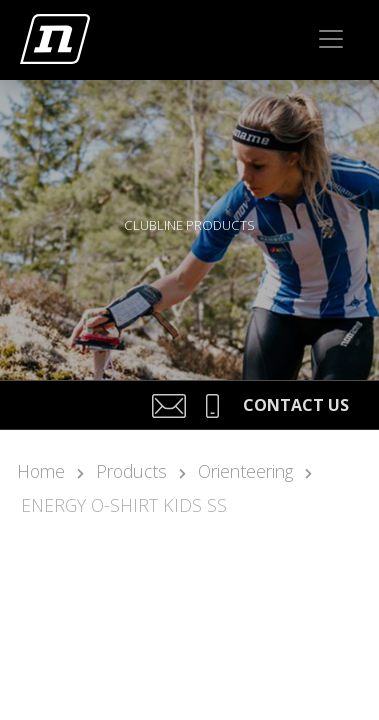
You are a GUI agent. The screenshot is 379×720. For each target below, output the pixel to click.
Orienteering (245, 471)
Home (41, 471)
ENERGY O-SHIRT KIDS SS (124, 505)
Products (131, 471)
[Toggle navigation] (331, 39)
